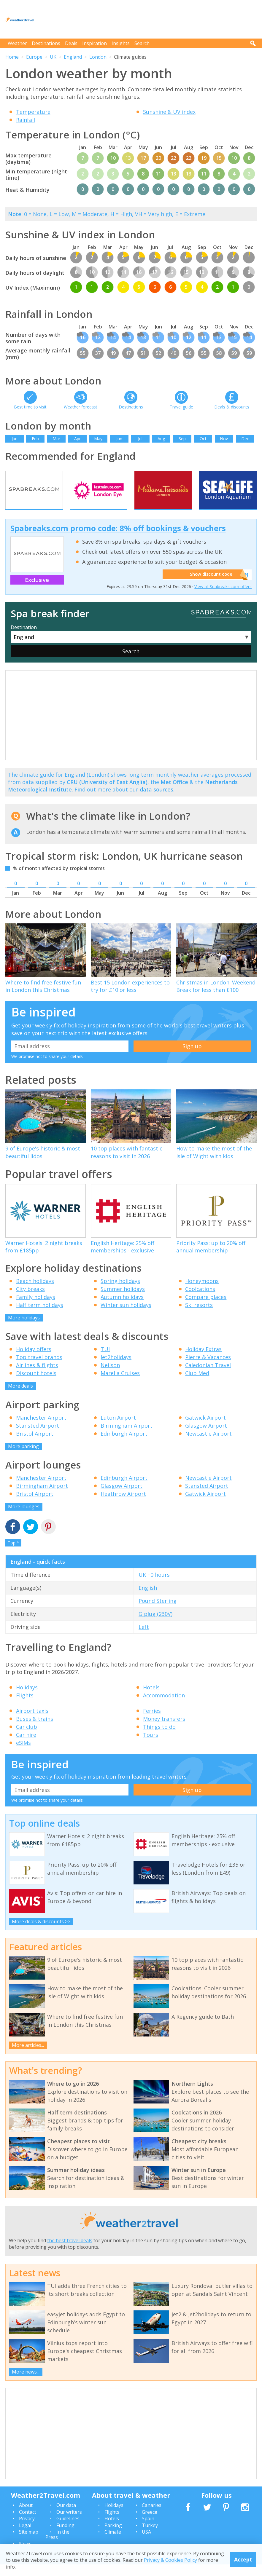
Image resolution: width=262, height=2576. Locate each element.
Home (12, 57)
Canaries (151, 2516)
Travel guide (181, 407)
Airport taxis (32, 1722)
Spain (148, 2530)
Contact (27, 2523)
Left (144, 1638)
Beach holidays (35, 1292)
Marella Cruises (120, 1384)
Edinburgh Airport (124, 1444)
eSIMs (23, 1754)
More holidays (24, 1329)
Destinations (46, 43)
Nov (224, 438)
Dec (245, 438)
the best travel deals (69, 2251)
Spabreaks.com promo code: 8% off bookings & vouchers (118, 539)
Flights (25, 1706)
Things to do (159, 1738)
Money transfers (164, 1730)
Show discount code (208, 586)
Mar (56, 438)
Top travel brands (39, 1368)
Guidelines (68, 2530)
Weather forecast (80, 407)
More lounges (23, 1518)
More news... (25, 2383)
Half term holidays (39, 1316)
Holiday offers (33, 1360)
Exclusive (37, 591)
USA (146, 2543)
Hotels (151, 1698)
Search (142, 43)
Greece (149, 2523)
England (73, 57)
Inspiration (94, 43)
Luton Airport (118, 1428)
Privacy (27, 2530)
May (98, 438)
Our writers (69, 2523)
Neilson (110, 1376)
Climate (112, 2543)
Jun (119, 438)
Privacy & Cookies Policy (170, 2560)
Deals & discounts (231, 407)
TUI (105, 1360)
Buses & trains (34, 1730)
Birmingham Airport (127, 1436)
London (98, 57)
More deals (20, 1397)
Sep (182, 438)
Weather (17, 43)
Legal (25, 2536)
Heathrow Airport (123, 1505)
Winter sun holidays (126, 1316)
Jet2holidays (116, 1368)
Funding (65, 2536)
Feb (35, 438)
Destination (24, 638)
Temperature (33, 111)
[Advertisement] (149, 19)
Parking (113, 2536)
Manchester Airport (41, 1428)
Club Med (197, 1384)
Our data (66, 2516)
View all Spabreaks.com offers (223, 598)
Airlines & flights (37, 1376)
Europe (34, 57)
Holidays (27, 1698)
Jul (140, 438)
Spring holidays (120, 1292)
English (148, 1599)
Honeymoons (202, 1292)
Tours (150, 1746)
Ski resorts (199, 1316)
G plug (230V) (155, 1625)
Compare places (205, 1308)
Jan (15, 438)
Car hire (26, 1746)
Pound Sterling (158, 1612)
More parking (23, 1457)
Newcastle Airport (208, 1444)
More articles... (28, 2056)
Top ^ (13, 1554)
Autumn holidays (122, 1308)
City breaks (30, 1300)
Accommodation (164, 1706)
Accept (243, 2559)
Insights (121, 43)
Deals (71, 43)
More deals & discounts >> (41, 1933)
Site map (28, 2543)
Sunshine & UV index (169, 111)
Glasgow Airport (206, 1436)
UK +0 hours (154, 1585)
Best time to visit (30, 407)
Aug (161, 438)
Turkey (150, 2536)
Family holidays (35, 1308)
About (26, 2516)
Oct (203, 438)
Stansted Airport (37, 1436)
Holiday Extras (203, 1360)
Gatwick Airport (205, 1428)
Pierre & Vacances (208, 1368)
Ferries (152, 1722)
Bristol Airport (34, 1444)
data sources (156, 801)
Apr (77, 438)
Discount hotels (36, 1384)
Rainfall (25, 119)
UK (53, 57)
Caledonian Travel (208, 1376)
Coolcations (200, 1300)
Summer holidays (123, 1300)
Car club (26, 1738)
